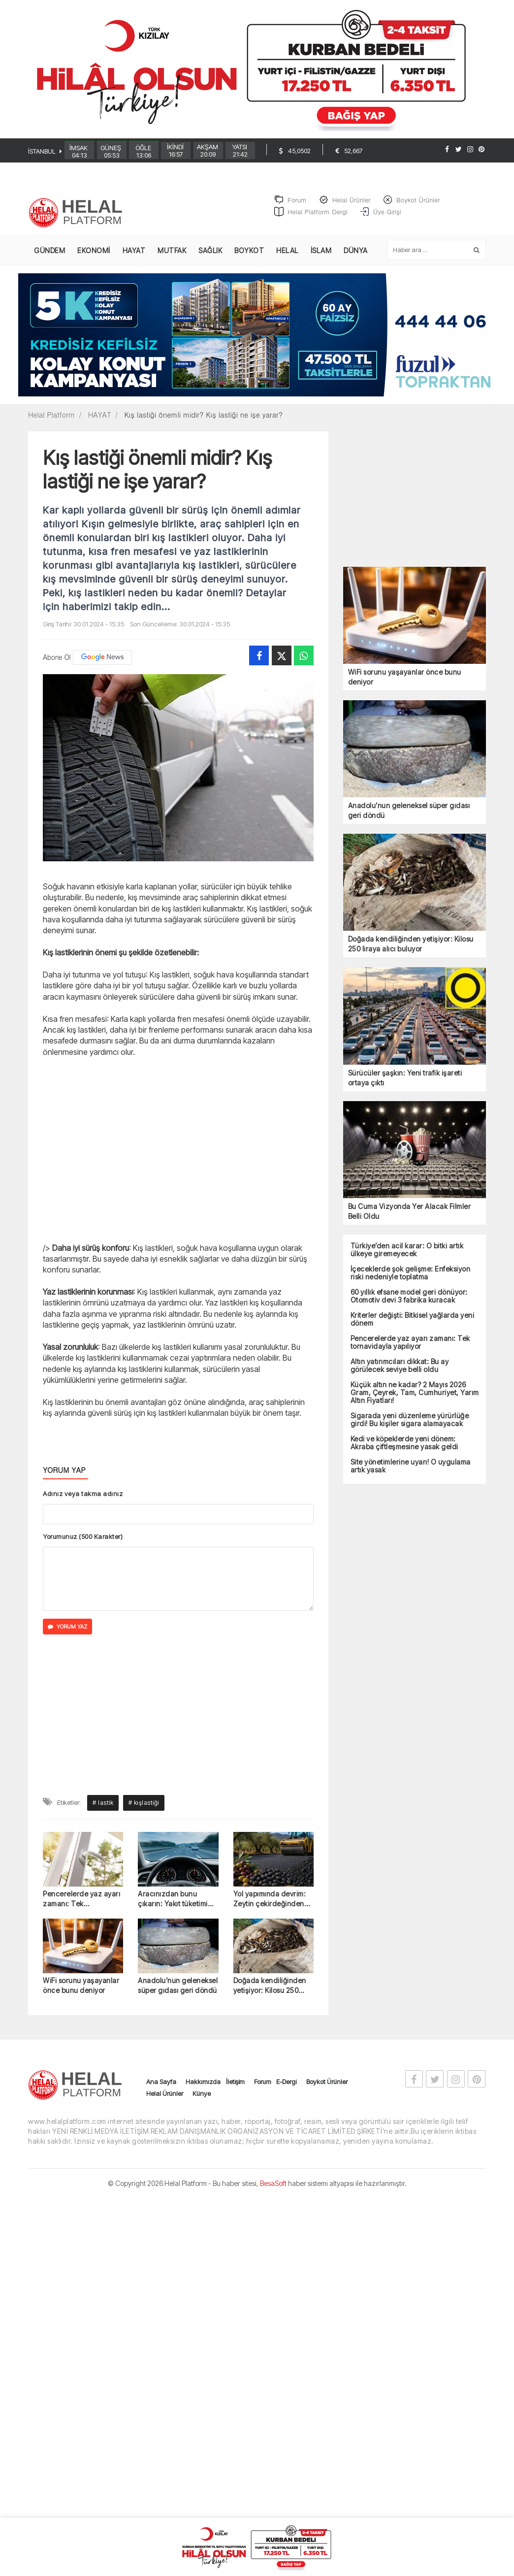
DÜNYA (356, 259)
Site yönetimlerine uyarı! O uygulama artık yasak (411, 1474)
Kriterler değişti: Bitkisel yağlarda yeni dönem (413, 1328)
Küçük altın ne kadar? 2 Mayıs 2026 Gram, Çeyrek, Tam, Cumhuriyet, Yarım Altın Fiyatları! (415, 1401)
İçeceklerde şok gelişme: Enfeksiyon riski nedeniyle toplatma (411, 1281)
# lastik (103, 1811)
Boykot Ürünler (327, 2090)
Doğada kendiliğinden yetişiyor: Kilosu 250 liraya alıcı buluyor (269, 1994)
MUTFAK (172, 259)
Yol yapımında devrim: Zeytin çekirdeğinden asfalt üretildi (269, 1907)
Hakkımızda (203, 2090)
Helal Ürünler (164, 2102)
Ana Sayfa (161, 2090)
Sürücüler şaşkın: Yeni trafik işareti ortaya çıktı (405, 1086)
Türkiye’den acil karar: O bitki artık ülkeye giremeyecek (407, 1258)
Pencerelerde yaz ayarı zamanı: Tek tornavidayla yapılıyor (81, 1907)
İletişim (235, 2090)
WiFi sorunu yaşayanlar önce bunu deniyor (81, 1994)
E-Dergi (286, 2090)
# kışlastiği (143, 1811)
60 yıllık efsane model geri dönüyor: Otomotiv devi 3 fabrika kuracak (409, 1304)
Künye (202, 2102)
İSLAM (321, 259)
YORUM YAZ (67, 1634)
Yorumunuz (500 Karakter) (83, 1545)
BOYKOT (249, 259)
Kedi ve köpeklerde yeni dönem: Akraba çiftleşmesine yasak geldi (404, 1451)
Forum (262, 2090)
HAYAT (134, 259)
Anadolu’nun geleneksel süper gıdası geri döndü (178, 1994)
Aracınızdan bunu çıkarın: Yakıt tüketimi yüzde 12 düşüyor (173, 1907)
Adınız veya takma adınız (83, 1502)
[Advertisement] (178, 1163)
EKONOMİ (93, 259)
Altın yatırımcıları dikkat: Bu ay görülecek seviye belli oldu (400, 1374)
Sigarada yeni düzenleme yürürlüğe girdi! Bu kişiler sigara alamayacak (410, 1428)
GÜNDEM (49, 259)
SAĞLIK (210, 259)
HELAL (287, 259)
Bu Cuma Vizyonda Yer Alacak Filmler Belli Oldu (409, 1219)
